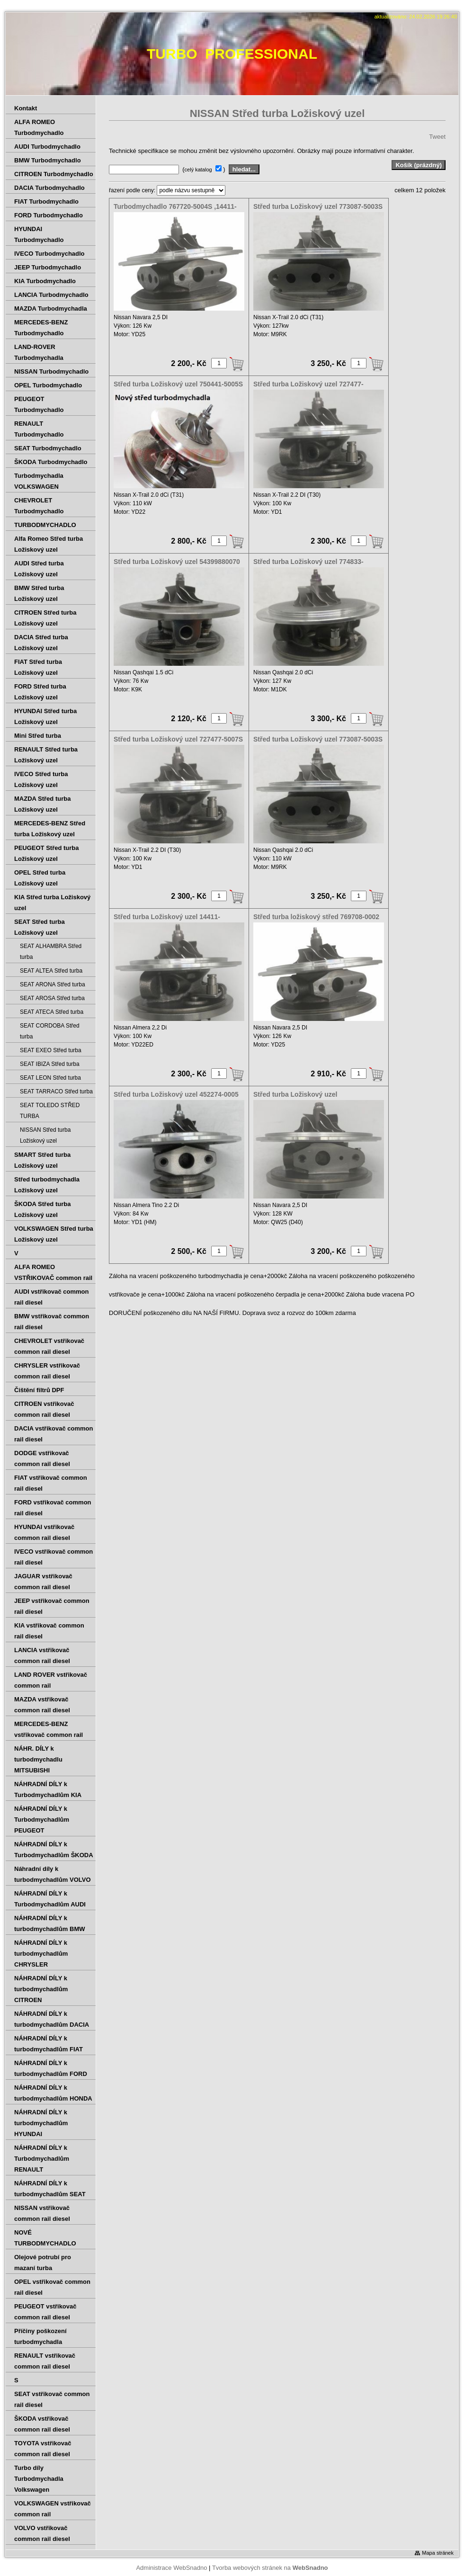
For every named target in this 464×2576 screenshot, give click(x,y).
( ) (205, 169)
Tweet (437, 136)
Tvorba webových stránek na (270, 2567)
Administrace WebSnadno (171, 2567)
